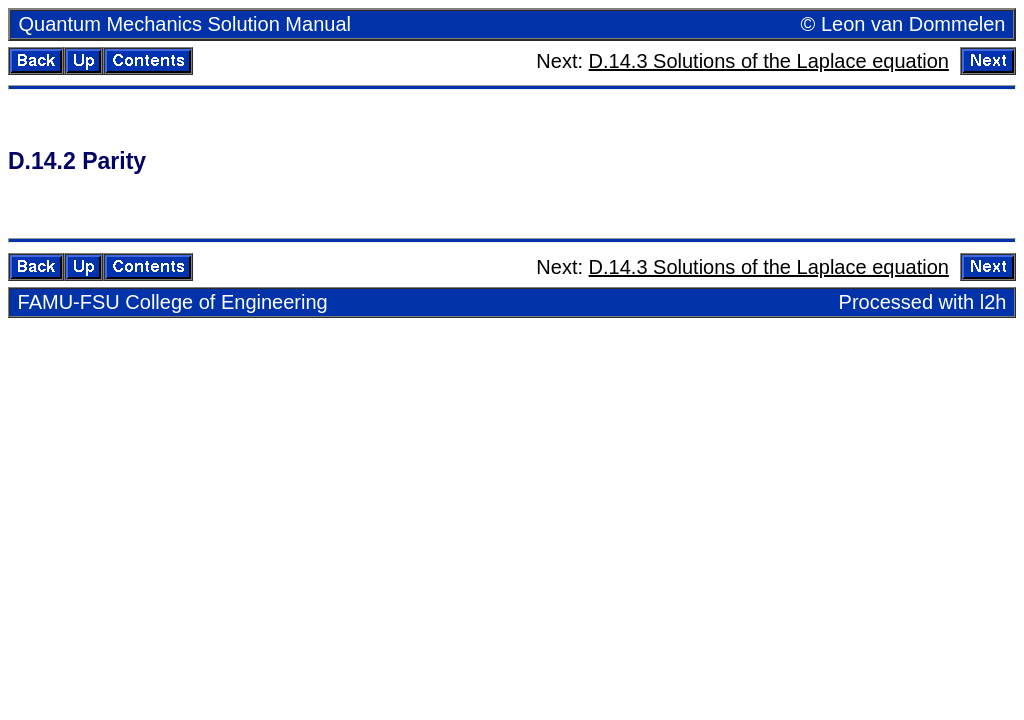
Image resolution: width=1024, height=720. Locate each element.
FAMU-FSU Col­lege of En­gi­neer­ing (173, 302)
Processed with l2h (923, 302)
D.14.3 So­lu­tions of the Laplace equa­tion (769, 61)
